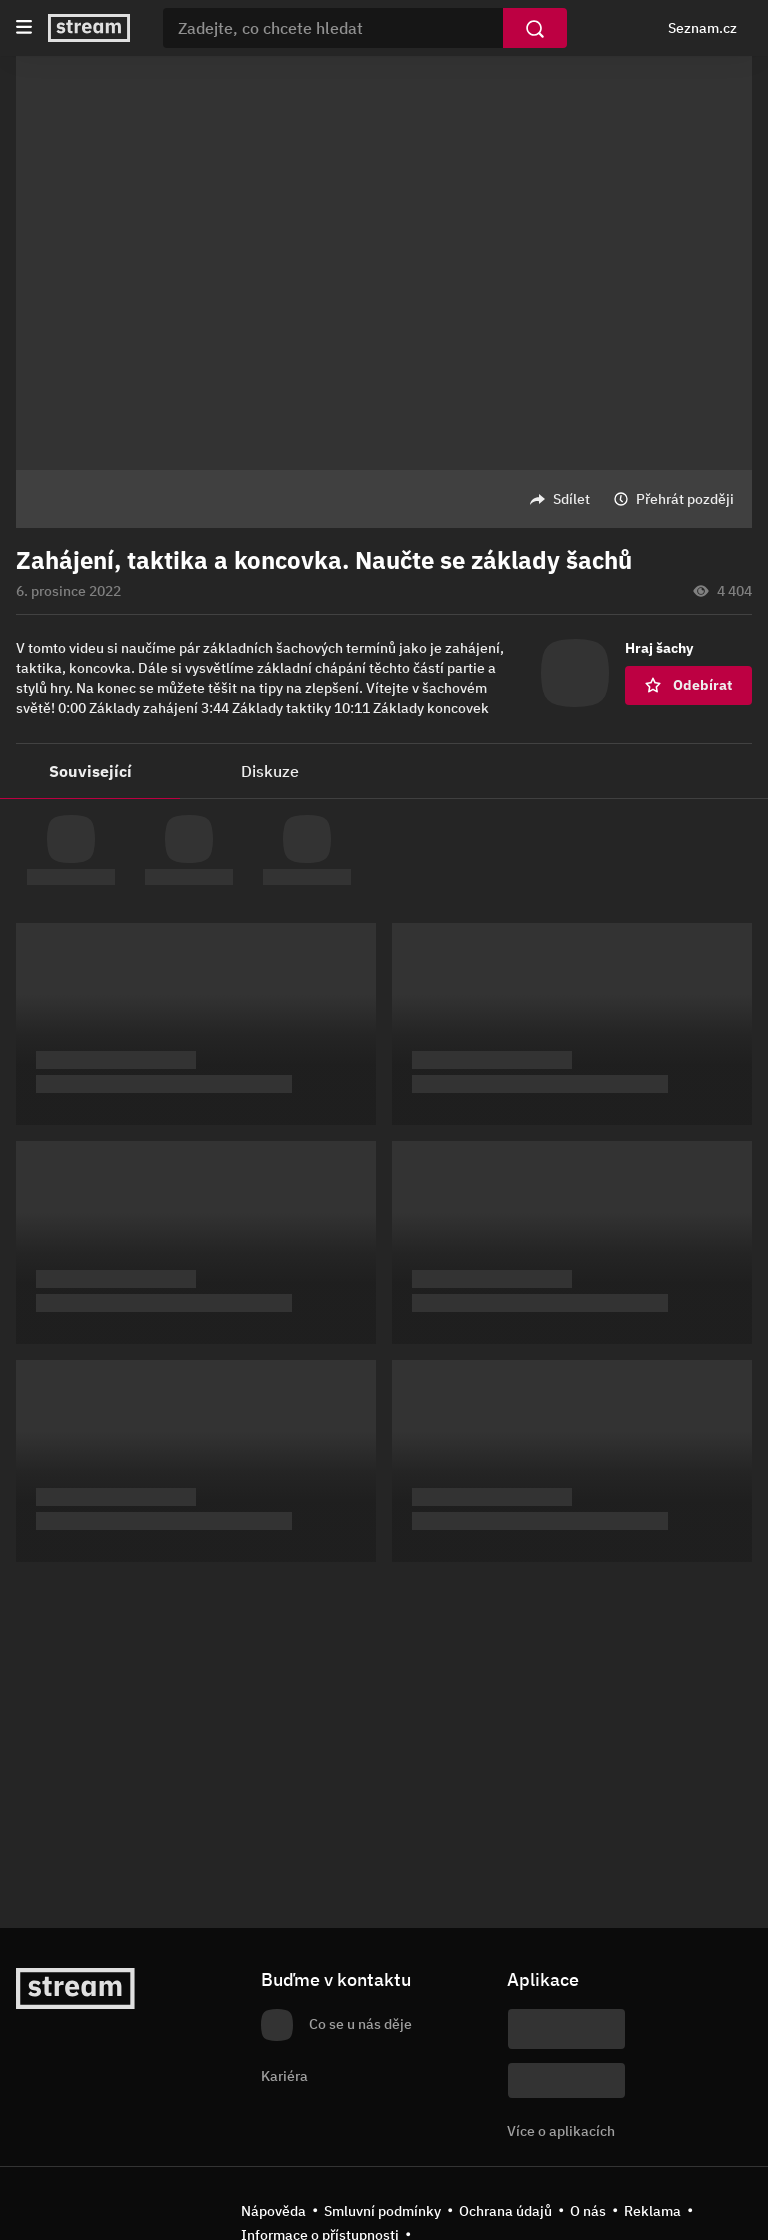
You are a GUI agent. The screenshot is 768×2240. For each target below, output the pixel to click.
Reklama (652, 2211)
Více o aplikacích (561, 2131)
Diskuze (270, 771)
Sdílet (571, 499)
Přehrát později (685, 499)
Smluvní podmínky (382, 2211)
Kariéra (284, 2076)
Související (90, 771)
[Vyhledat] (535, 28)
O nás (588, 2211)
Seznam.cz (702, 28)
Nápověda (273, 2211)
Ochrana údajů (505, 2211)
